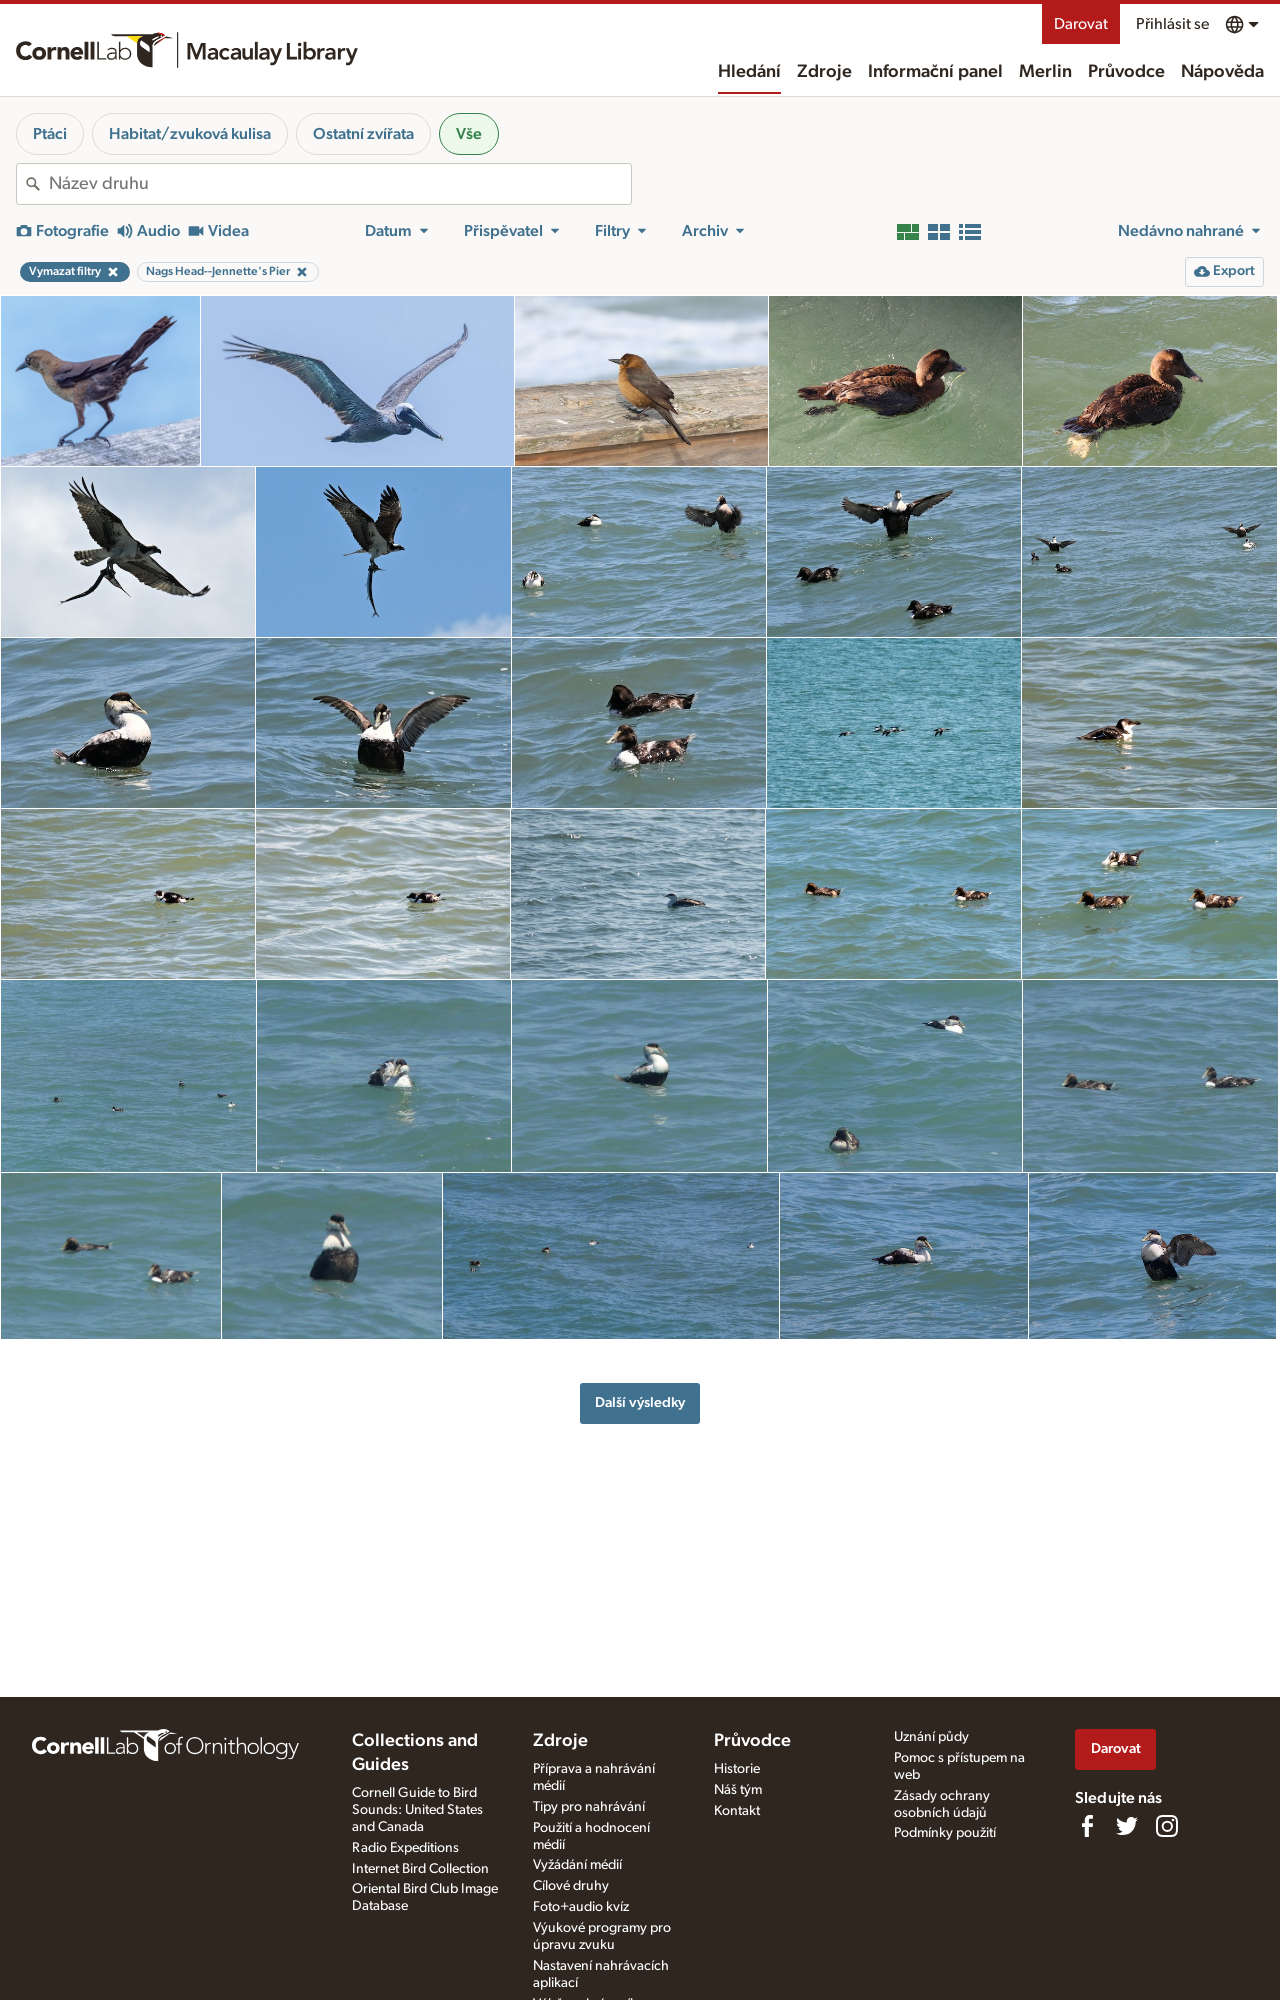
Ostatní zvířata (363, 134)
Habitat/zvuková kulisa (190, 134)
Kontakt (737, 1811)
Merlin (1045, 72)
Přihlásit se (1172, 24)
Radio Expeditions (405, 1848)
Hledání (749, 72)
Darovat (1081, 24)
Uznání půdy (931, 1737)
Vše (469, 134)
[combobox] (340, 184)
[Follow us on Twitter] (1127, 1826)
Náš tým (738, 1790)
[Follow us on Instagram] (1167, 1826)
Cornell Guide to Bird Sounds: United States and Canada (417, 1810)
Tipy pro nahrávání (589, 1807)
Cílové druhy (571, 1886)
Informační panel (935, 72)
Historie (737, 1769)
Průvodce (1126, 72)
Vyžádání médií (577, 1865)
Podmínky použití (945, 1833)
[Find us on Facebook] (1087, 1826)
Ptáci (50, 134)
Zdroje (824, 72)
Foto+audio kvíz (581, 1907)
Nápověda (1222, 72)
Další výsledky (640, 1402)
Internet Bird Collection (420, 1869)
